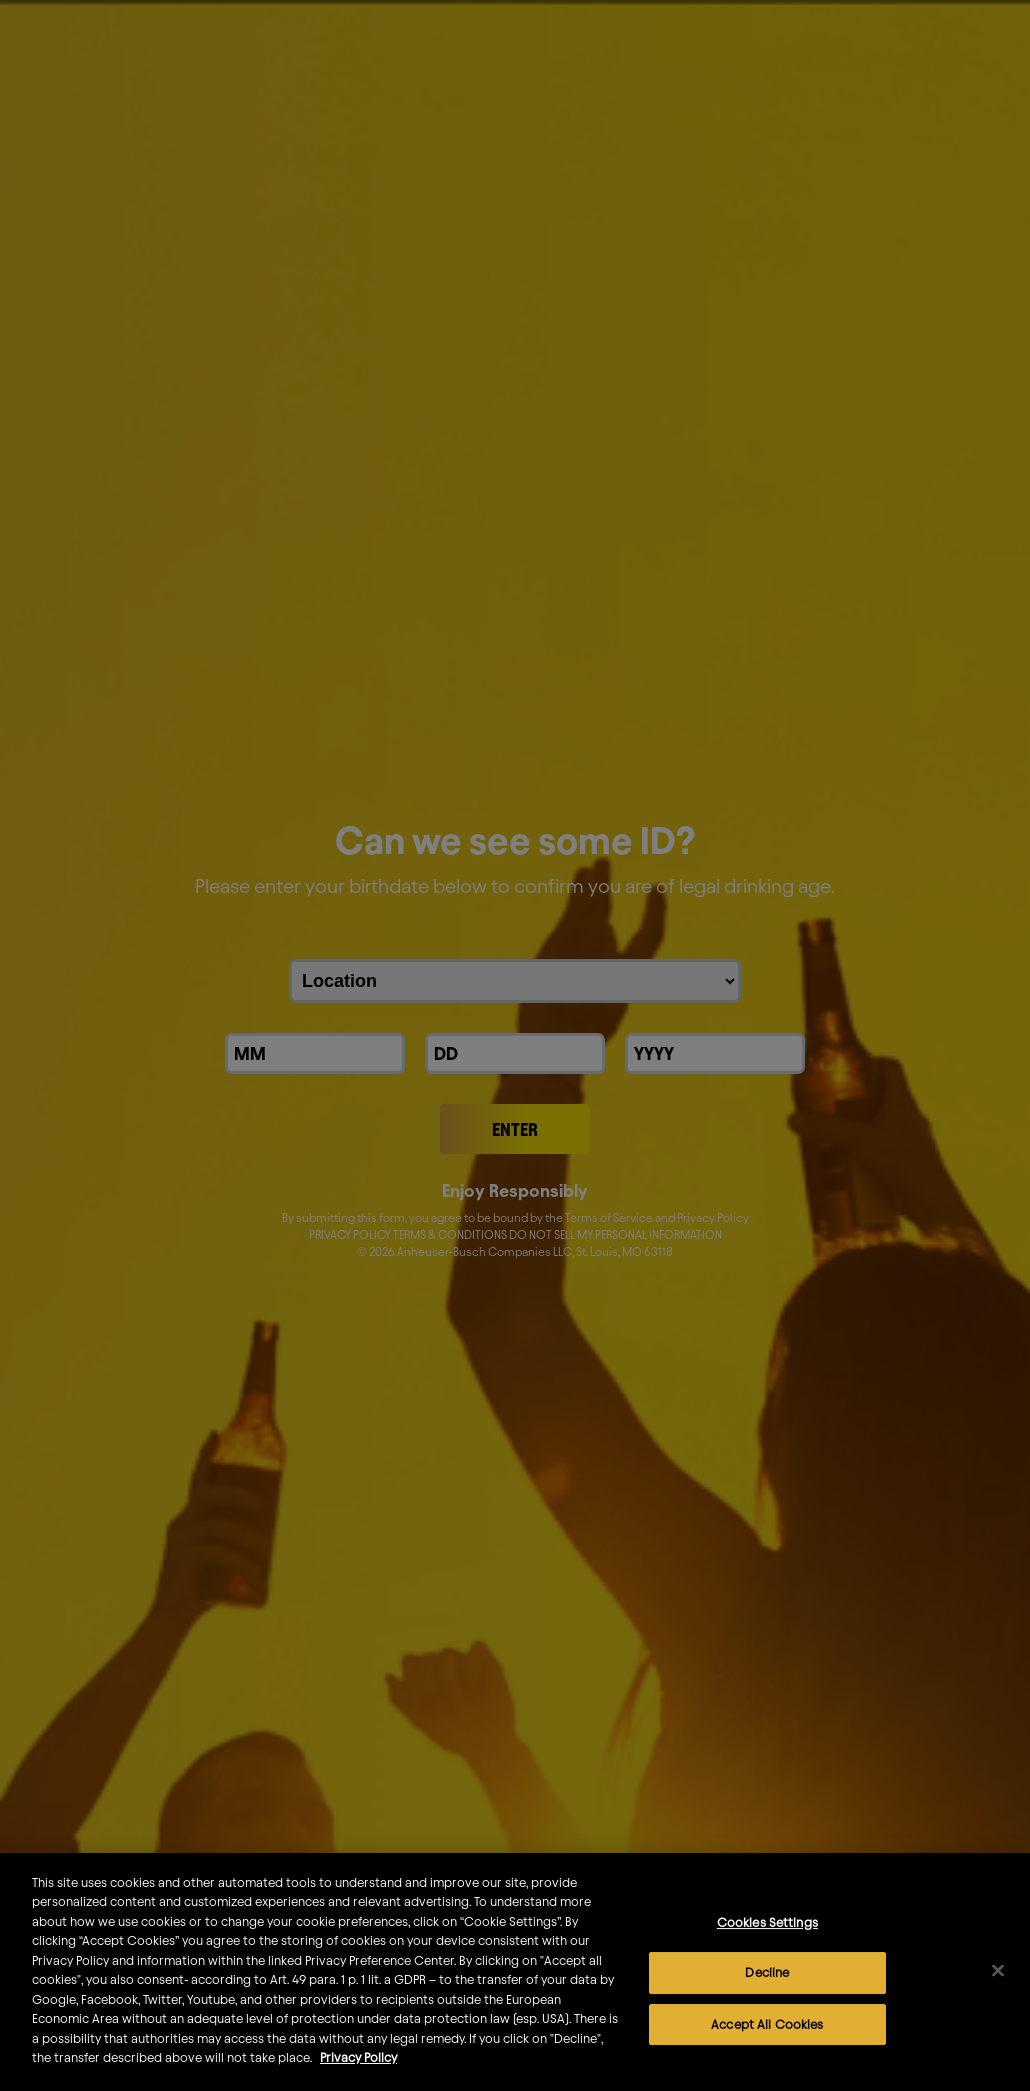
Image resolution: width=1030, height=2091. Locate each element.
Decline (767, 2004)
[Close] (998, 2002)
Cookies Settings (767, 1953)
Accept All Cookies (767, 2055)
